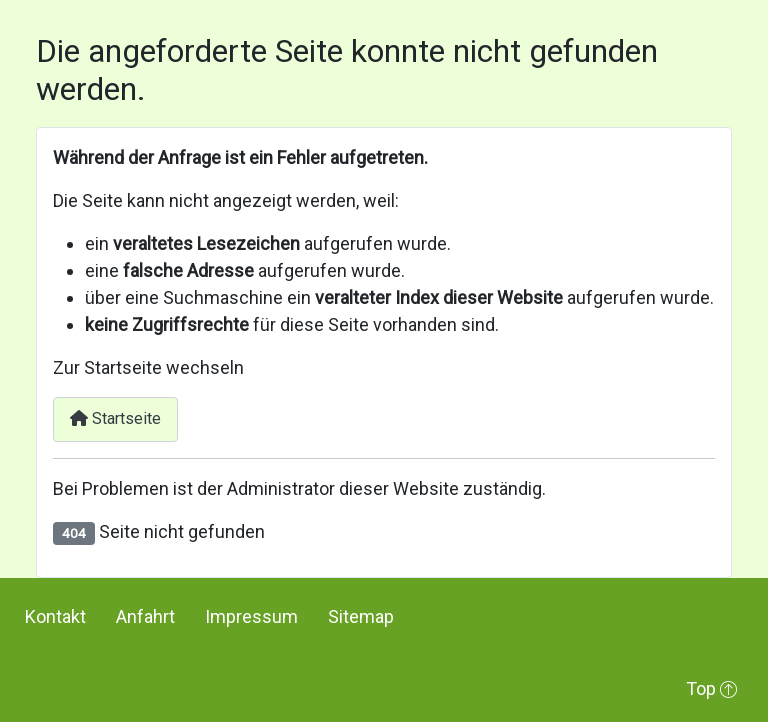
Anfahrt (145, 616)
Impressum (251, 616)
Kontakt (55, 616)
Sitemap (361, 616)
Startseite (115, 418)
